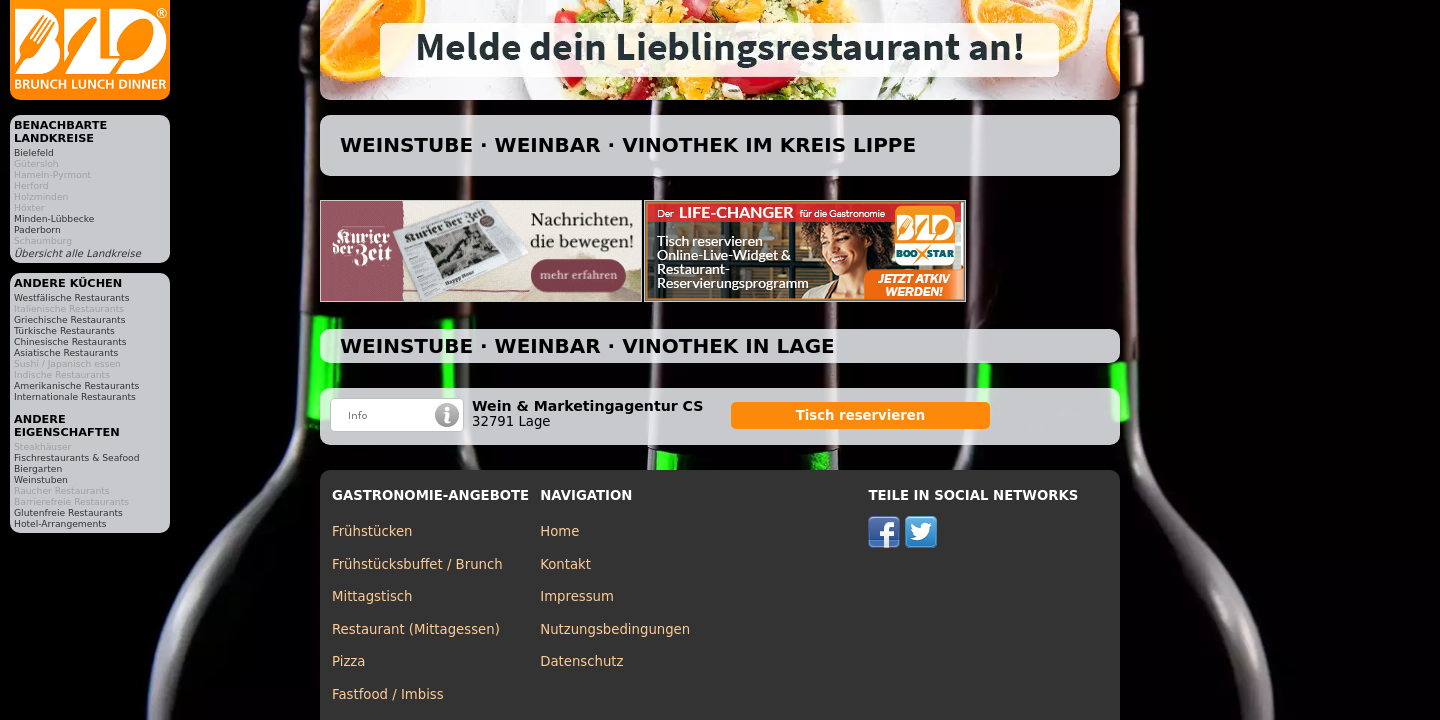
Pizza (348, 661)
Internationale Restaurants (75, 396)
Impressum (577, 596)
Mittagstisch (372, 596)
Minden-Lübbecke (54, 218)
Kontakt (565, 564)
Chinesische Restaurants (70, 341)
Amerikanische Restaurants (76, 385)
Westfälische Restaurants (71, 297)
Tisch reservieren (861, 415)
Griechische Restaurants (69, 319)
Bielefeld (34, 152)
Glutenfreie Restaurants (68, 512)
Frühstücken (372, 531)
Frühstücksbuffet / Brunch (417, 564)
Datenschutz (581, 661)
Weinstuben (41, 479)
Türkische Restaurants (64, 330)
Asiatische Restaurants (66, 352)
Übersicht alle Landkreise (77, 253)
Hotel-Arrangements (60, 523)
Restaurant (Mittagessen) (416, 629)
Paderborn (37, 229)
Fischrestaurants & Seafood (77, 457)
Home (559, 531)
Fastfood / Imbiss (388, 694)
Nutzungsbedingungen (615, 629)
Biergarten (38, 468)
